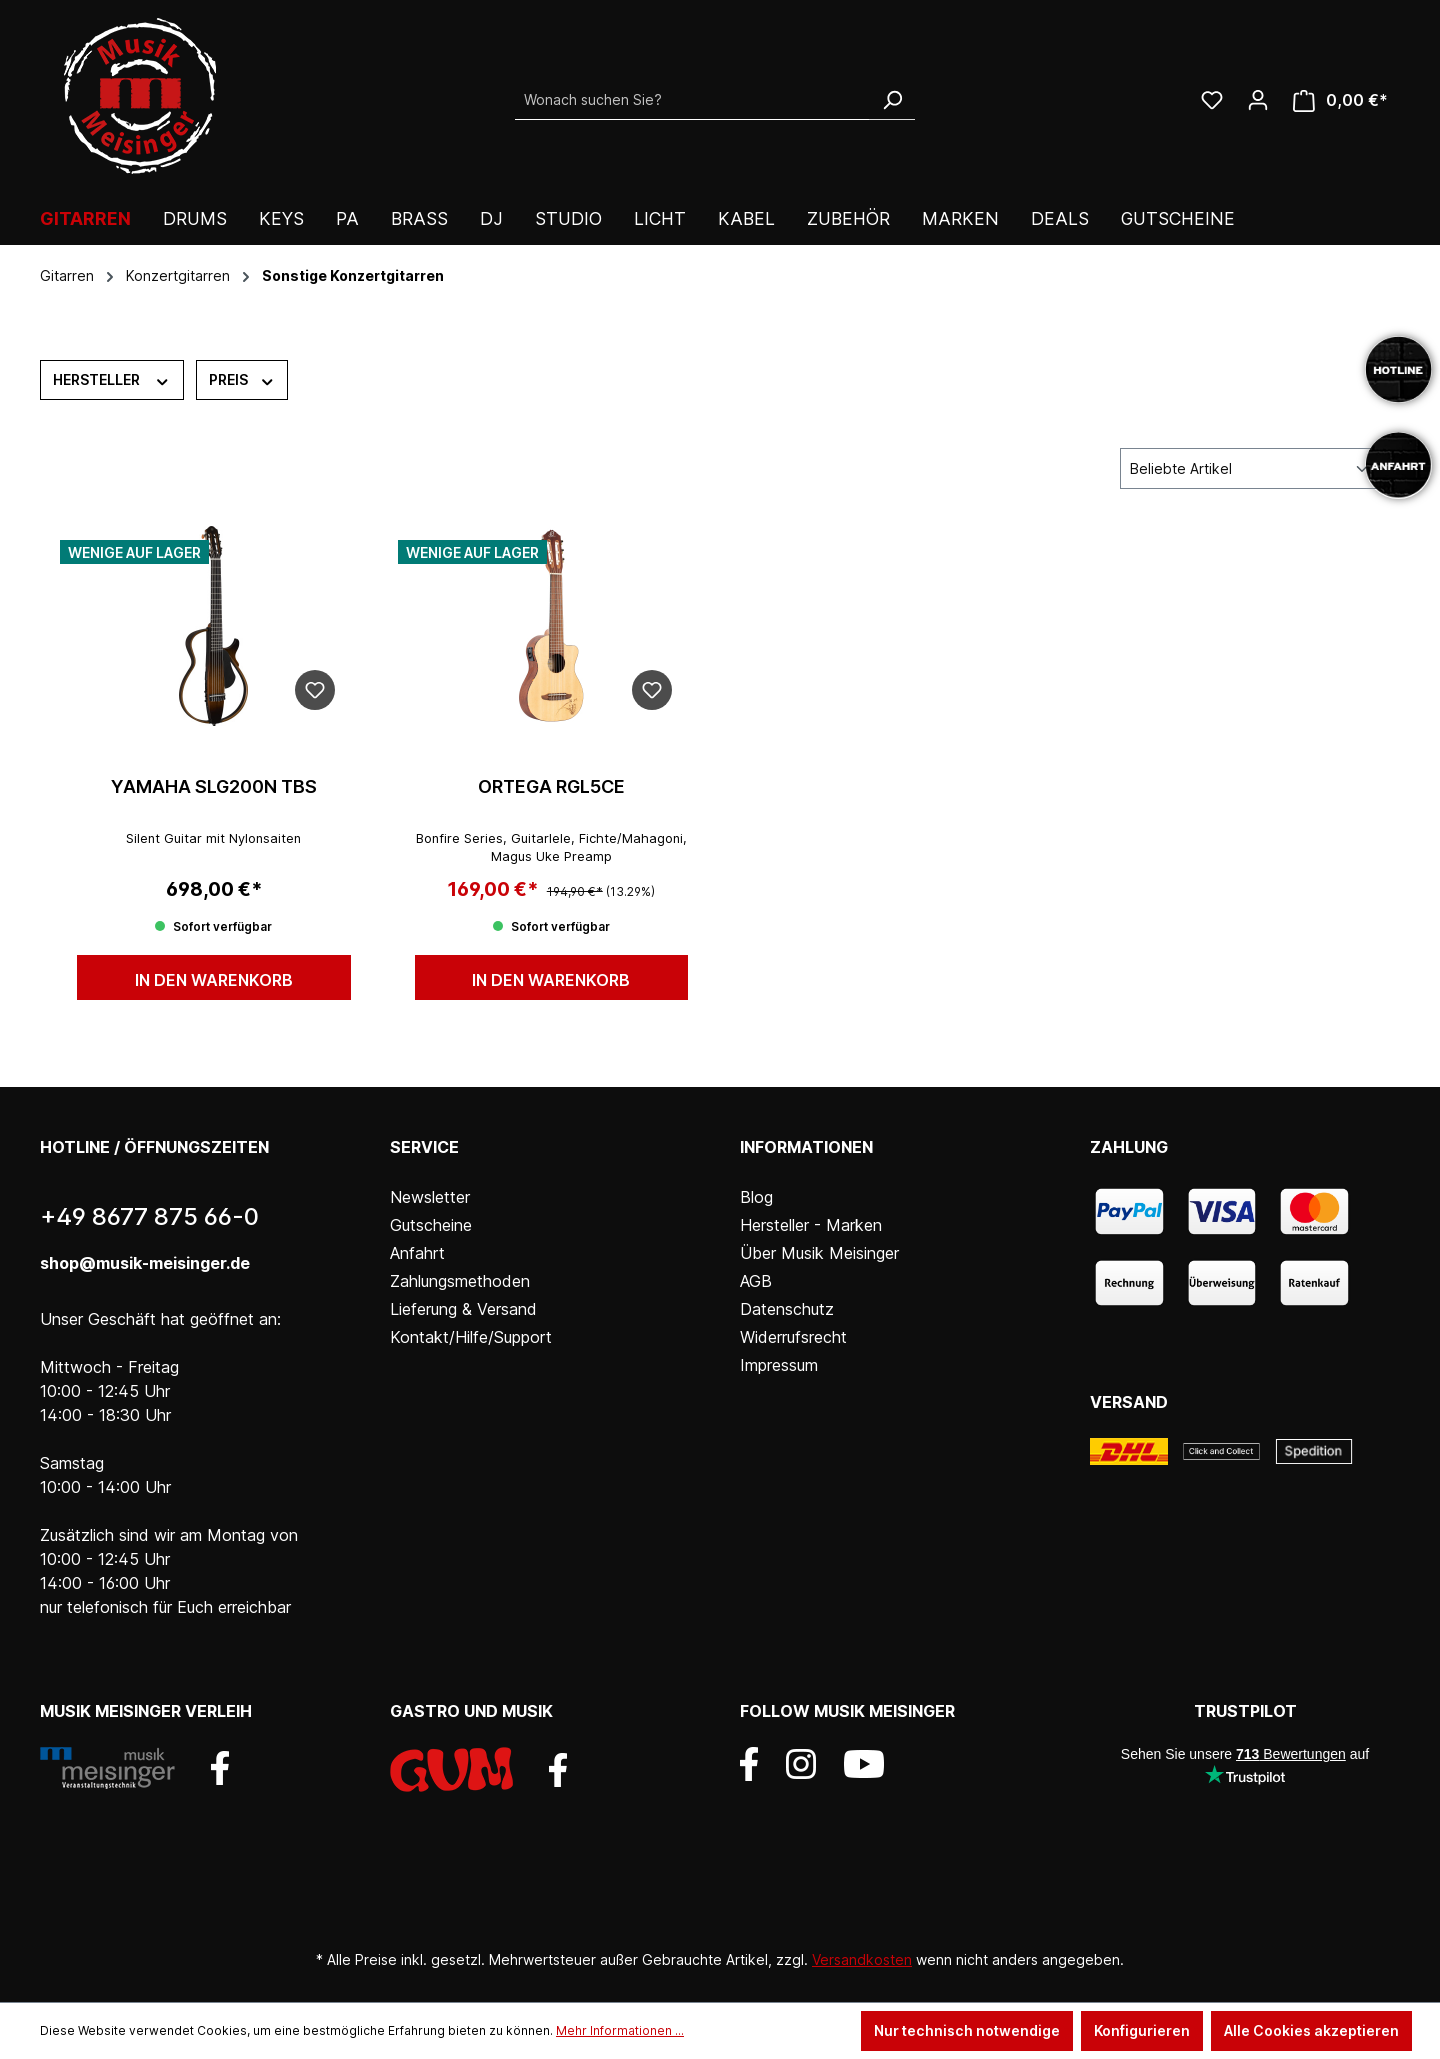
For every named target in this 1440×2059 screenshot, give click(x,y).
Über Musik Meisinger (819, 1253)
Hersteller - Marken (811, 1225)
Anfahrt (417, 1253)
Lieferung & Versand (463, 1309)
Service (424, 1147)
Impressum (779, 1365)
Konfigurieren (1142, 2030)
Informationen (806, 1147)
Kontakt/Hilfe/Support (471, 1337)
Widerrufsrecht (793, 1337)
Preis (242, 379)
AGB (756, 1281)
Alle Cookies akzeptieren (1311, 2030)
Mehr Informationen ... (620, 2030)
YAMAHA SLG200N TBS (214, 786)
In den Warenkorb (214, 980)
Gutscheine (431, 1225)
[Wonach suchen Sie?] (692, 100)
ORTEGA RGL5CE (551, 786)
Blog (756, 1197)
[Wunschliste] (1212, 100)
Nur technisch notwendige (967, 2030)
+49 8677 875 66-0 (149, 1216)
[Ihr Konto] (1258, 100)
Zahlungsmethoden (460, 1281)
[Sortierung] (1250, 468)
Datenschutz (787, 1309)
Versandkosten (862, 1959)
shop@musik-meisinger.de (145, 1263)
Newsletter (430, 1197)
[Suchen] (892, 100)
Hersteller (112, 379)
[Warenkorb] (1340, 100)
